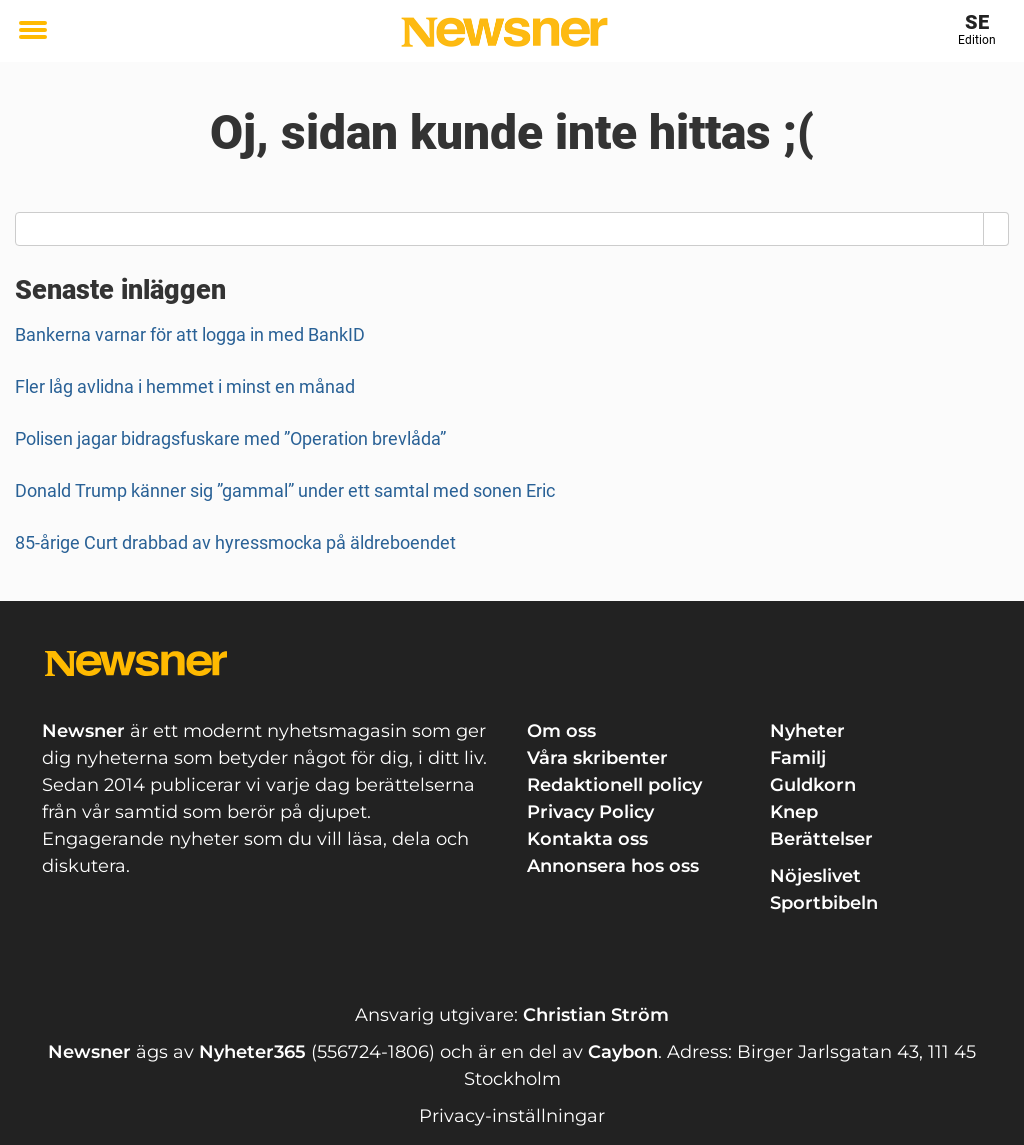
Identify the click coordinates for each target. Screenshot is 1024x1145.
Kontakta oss (587, 839)
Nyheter (807, 731)
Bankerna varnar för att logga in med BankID (190, 334)
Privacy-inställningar (512, 1116)
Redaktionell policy (614, 785)
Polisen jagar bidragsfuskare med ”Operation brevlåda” (230, 438)
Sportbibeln (824, 903)
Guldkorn (813, 785)
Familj (798, 758)
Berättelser (821, 839)
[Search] (996, 229)
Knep (794, 812)
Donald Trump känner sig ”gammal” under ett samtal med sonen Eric (285, 490)
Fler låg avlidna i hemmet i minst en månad (185, 386)
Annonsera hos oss (613, 866)
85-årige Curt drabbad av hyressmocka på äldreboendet (235, 542)
